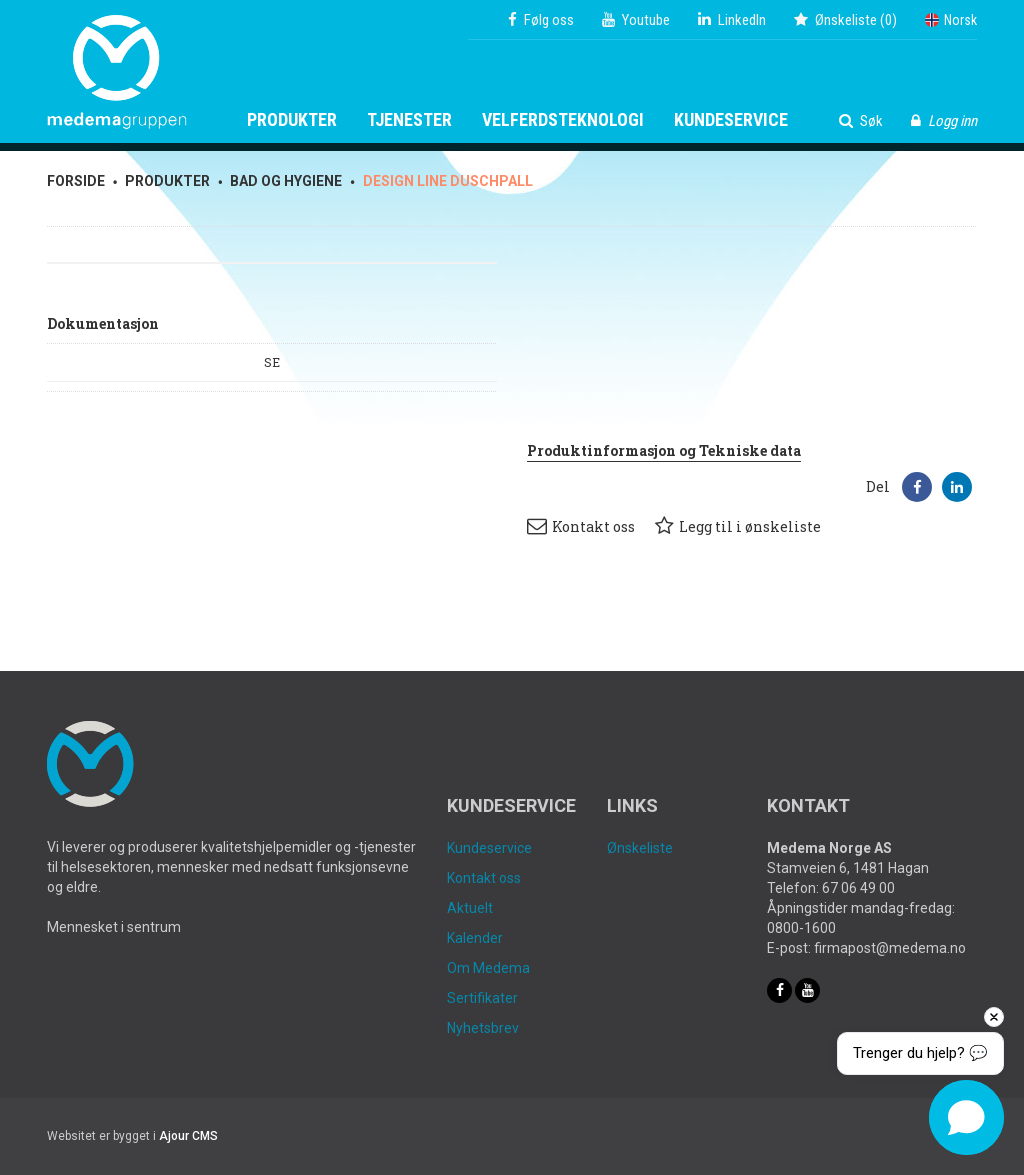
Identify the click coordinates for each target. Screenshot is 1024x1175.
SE (272, 362)
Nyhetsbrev (483, 1028)
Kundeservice (731, 120)
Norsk (951, 20)
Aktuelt (470, 908)
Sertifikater (482, 998)
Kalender (475, 938)
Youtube (636, 20)
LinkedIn (732, 20)
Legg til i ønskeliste (738, 526)
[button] (917, 487)
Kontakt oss (581, 526)
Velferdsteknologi (563, 120)
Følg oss (541, 20)
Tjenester (409, 120)
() (845, 20)
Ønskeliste (640, 848)
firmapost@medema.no (890, 948)
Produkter (292, 120)
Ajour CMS (188, 1136)
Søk (861, 121)
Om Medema (488, 968)
